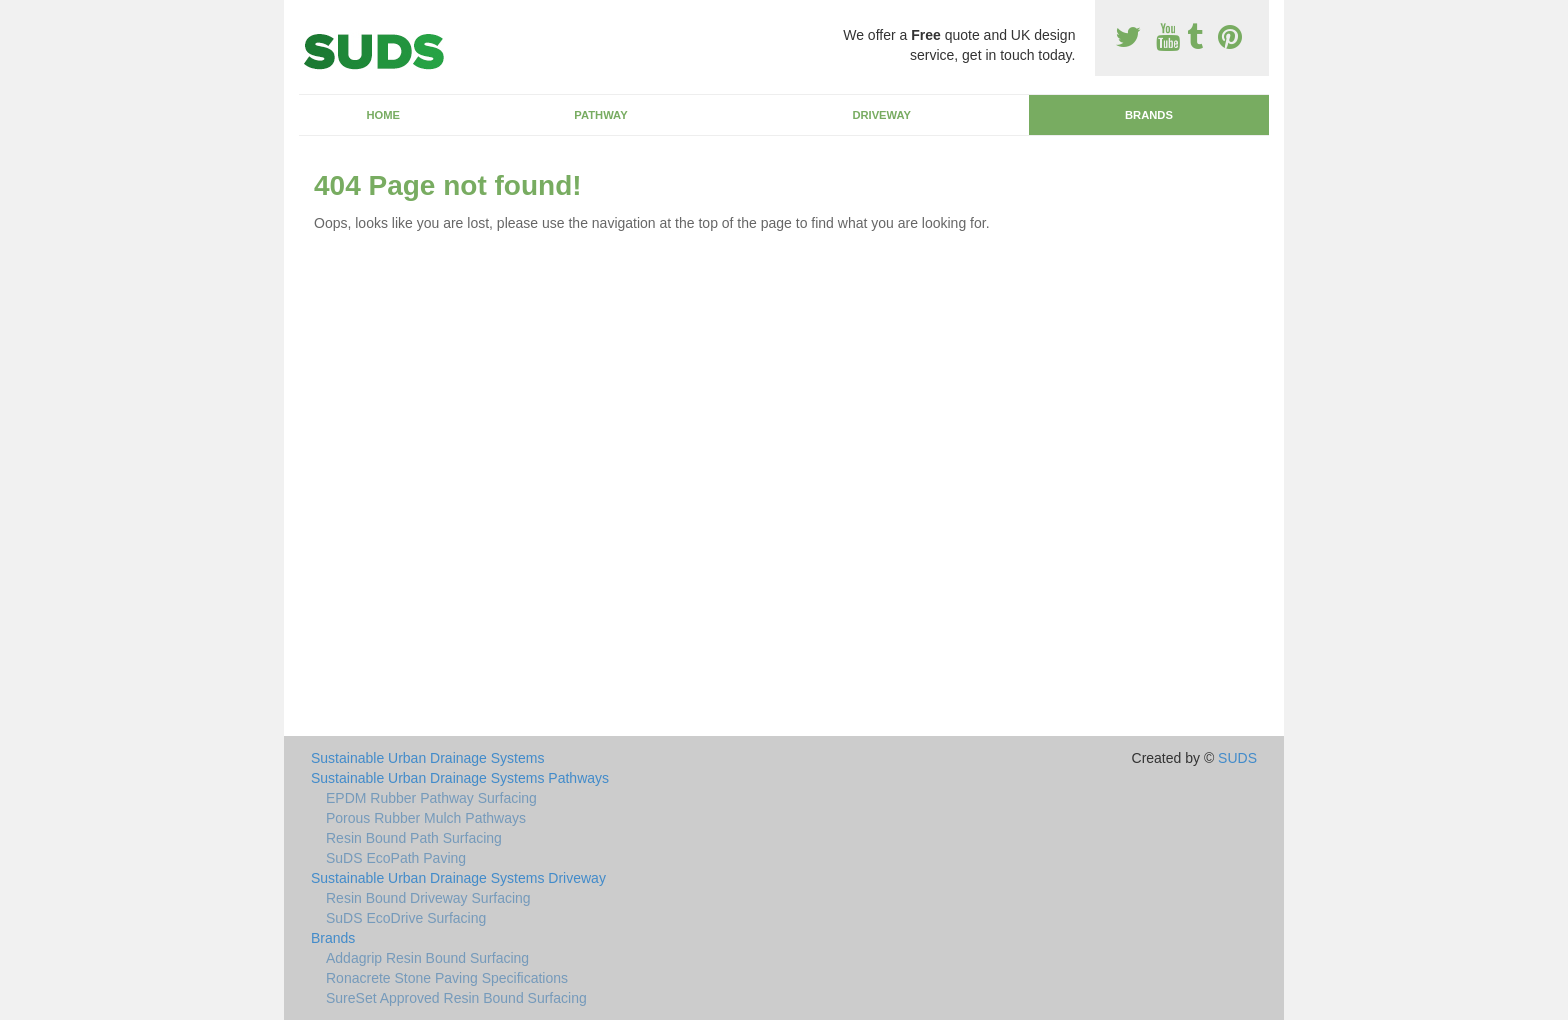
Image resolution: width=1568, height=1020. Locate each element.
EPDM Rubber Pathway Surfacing (431, 798)
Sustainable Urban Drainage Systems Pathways (460, 778)
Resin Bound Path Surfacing (414, 838)
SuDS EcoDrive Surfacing (406, 918)
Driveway (881, 115)
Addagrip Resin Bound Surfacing (427, 958)
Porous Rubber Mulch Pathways (426, 818)
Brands (1149, 115)
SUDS (1237, 758)
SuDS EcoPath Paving (396, 858)
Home (383, 115)
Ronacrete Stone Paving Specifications (447, 978)
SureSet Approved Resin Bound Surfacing (456, 998)
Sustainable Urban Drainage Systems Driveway (458, 878)
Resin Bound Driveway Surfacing (428, 898)
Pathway (600, 115)
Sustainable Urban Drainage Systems (427, 758)
